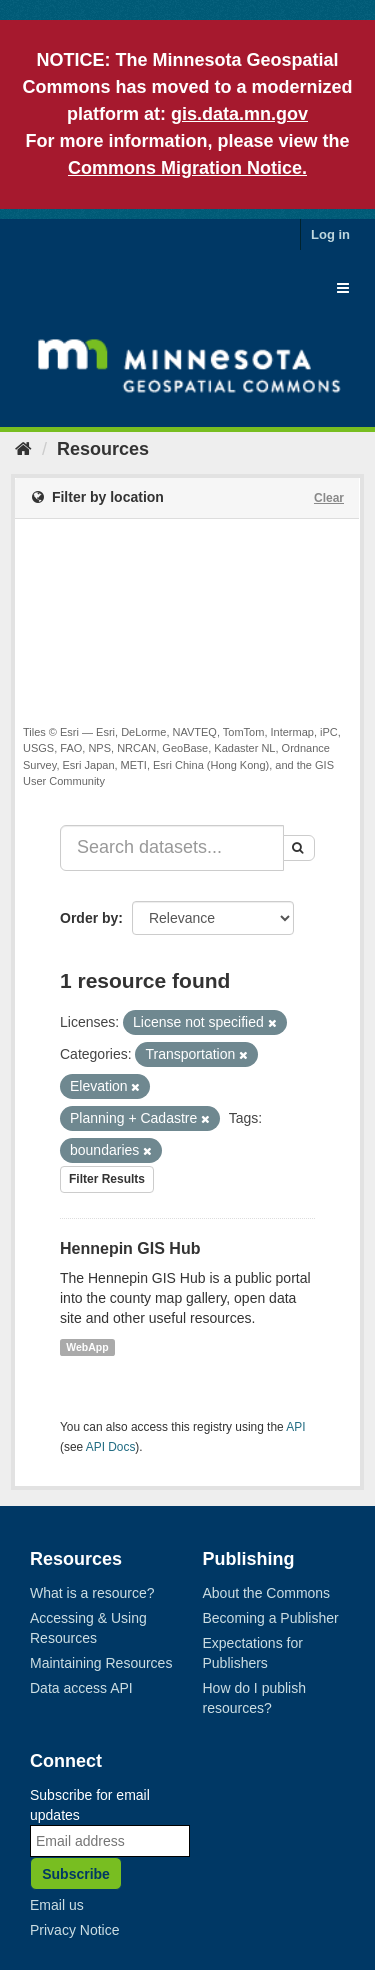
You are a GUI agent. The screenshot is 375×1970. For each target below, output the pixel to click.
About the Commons (267, 1593)
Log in (330, 234)
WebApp (87, 1347)
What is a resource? (92, 1593)
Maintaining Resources (101, 1663)
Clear (329, 498)
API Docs (111, 1447)
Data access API (81, 1688)
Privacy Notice (74, 1930)
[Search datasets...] (172, 848)
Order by (89, 918)
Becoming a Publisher (271, 1618)
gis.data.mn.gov (239, 114)
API (295, 1427)
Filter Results (107, 1179)
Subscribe (76, 1874)
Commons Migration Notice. (187, 168)
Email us (57, 1905)
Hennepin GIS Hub (130, 1248)
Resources (103, 449)
